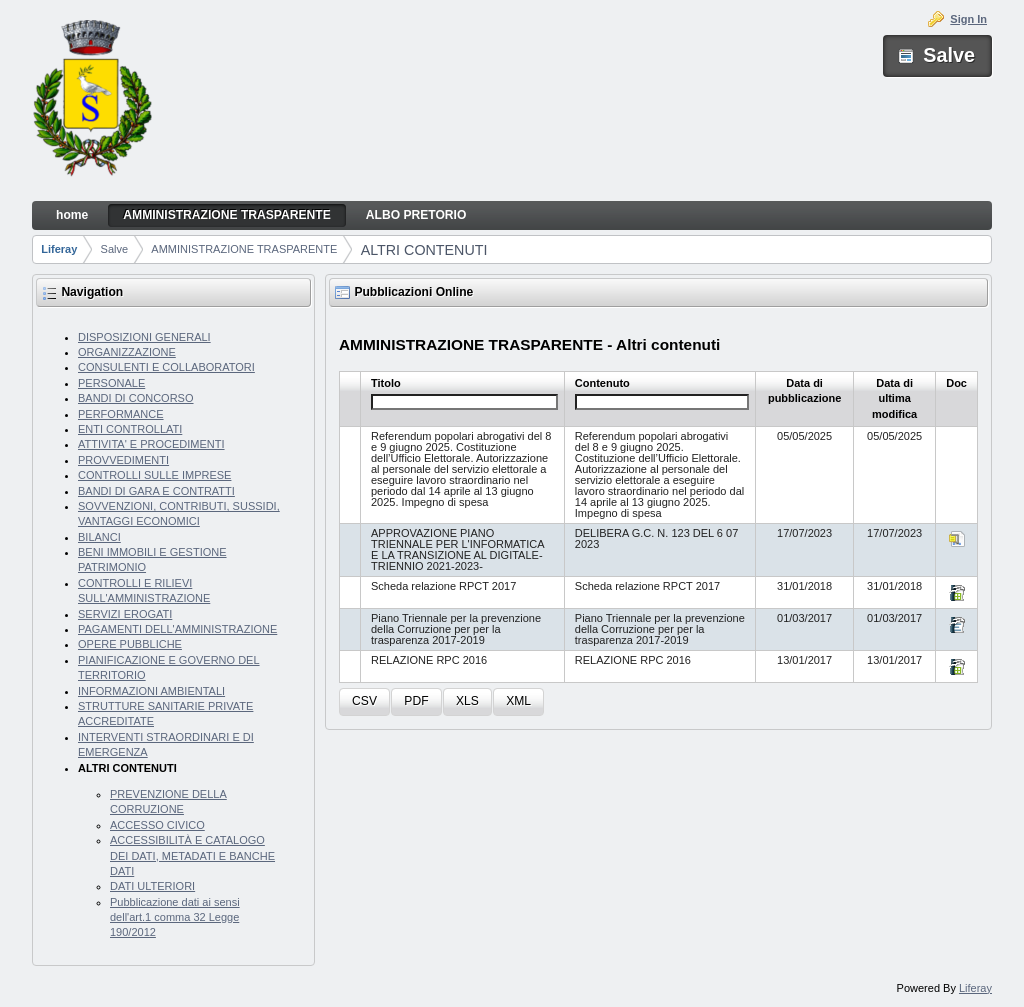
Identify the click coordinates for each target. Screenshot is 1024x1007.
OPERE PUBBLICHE (130, 644)
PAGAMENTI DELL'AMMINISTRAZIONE (177, 629)
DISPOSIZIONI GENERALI (144, 337)
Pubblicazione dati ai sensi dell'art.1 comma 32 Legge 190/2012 (175, 917)
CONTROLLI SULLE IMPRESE (154, 475)
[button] (364, 702)
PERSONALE (111, 383)
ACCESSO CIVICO (157, 825)
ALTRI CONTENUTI (424, 250)
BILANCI (99, 537)
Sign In (968, 19)
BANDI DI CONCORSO (136, 398)
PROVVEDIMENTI (123, 460)
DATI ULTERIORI (152, 886)
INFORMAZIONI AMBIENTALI (151, 691)
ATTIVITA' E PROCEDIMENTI (151, 444)
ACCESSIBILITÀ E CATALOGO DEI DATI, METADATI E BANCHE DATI (192, 855)
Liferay (59, 249)
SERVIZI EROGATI (125, 614)
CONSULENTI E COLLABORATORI (166, 367)
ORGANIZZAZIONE (127, 352)
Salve (115, 249)
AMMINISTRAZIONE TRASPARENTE (244, 249)
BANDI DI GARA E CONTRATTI (156, 491)
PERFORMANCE (121, 414)
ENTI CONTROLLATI (130, 429)
